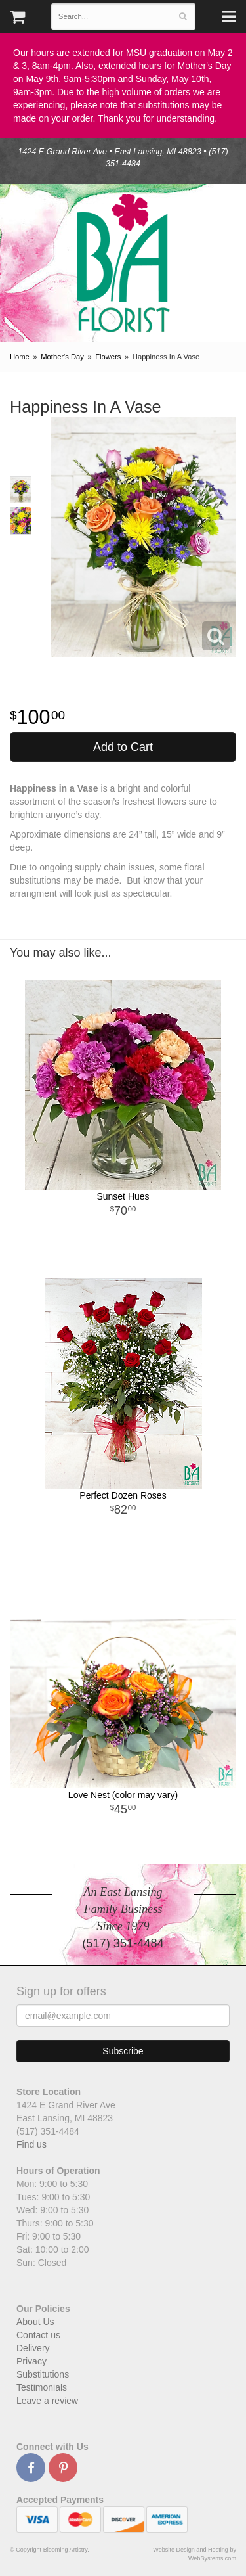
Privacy (31, 2361)
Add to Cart (123, 747)
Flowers (108, 357)
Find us (31, 2144)
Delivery (33, 2348)
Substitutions (42, 2374)
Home (20, 357)
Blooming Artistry (123, 263)
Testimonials (41, 2387)
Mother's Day (62, 357)
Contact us (38, 2335)
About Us (35, 2321)
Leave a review (47, 2400)
